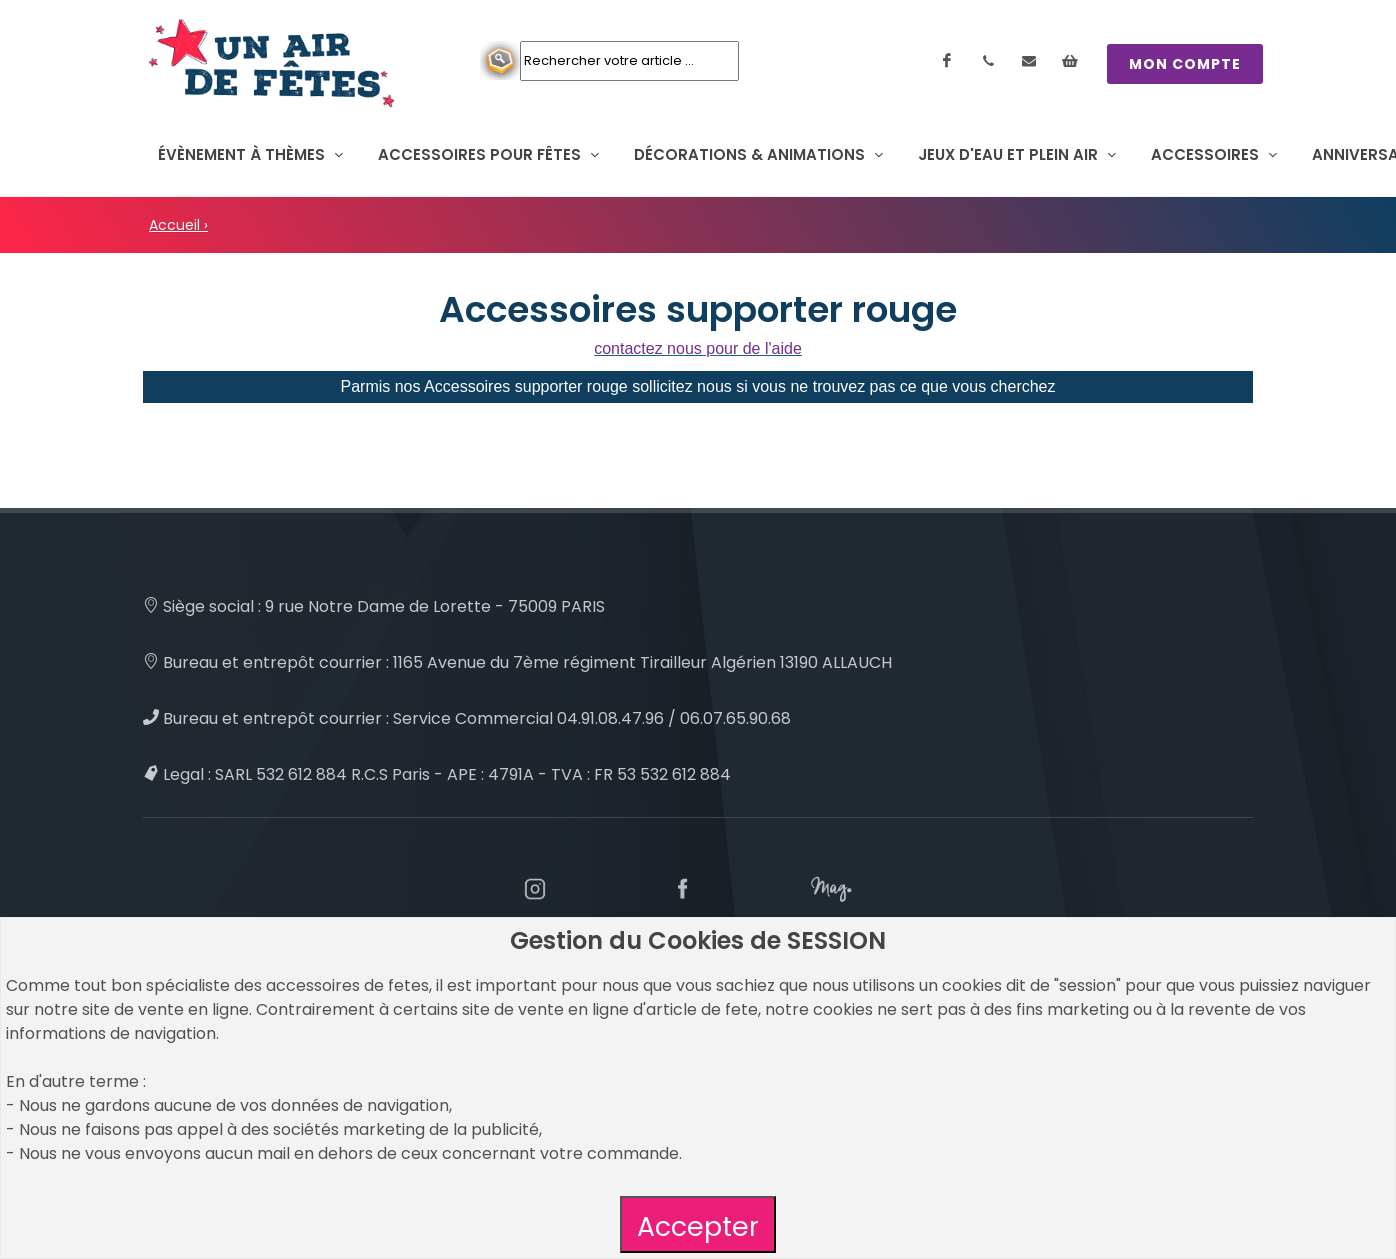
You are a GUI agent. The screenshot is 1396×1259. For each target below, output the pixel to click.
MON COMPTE (1185, 64)
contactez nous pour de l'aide (698, 348)
